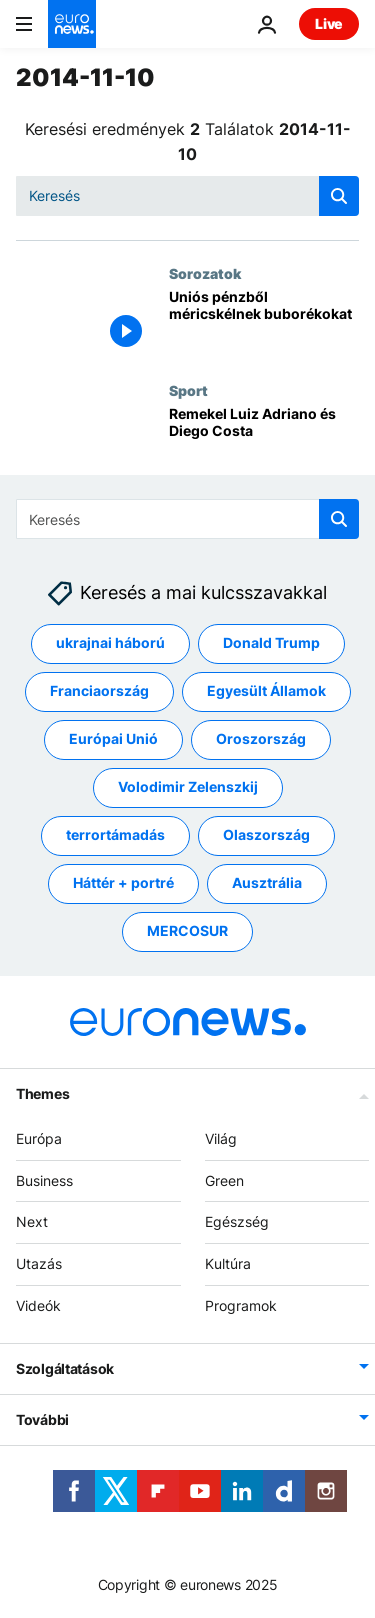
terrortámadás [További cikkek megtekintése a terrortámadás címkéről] (115, 834)
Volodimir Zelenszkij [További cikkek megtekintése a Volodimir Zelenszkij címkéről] (188, 786)
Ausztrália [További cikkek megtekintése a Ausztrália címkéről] (267, 882)
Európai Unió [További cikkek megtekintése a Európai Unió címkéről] (113, 738)
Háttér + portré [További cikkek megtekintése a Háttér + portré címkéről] (123, 882)
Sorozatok (205, 273)
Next (32, 1221)
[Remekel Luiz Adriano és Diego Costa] (264, 440)
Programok (241, 1305)
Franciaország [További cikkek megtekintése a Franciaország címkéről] (99, 690)
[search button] (339, 196)
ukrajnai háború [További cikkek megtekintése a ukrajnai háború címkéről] (110, 642)
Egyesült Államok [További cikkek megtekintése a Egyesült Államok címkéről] (266, 690)
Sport (188, 390)
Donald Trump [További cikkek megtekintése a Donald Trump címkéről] (271, 642)
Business (44, 1179)
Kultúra (228, 1263)
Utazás (39, 1263)
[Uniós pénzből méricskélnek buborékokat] (264, 323)
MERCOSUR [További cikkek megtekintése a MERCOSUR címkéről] (187, 930)
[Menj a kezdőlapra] (72, 24)
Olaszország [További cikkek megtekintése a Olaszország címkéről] (266, 834)
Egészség (237, 1221)
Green (224, 1179)
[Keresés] (187, 196)
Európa (39, 1138)
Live (329, 23)
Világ (221, 1138)
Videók (38, 1305)
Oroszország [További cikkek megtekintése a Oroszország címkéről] (261, 738)
